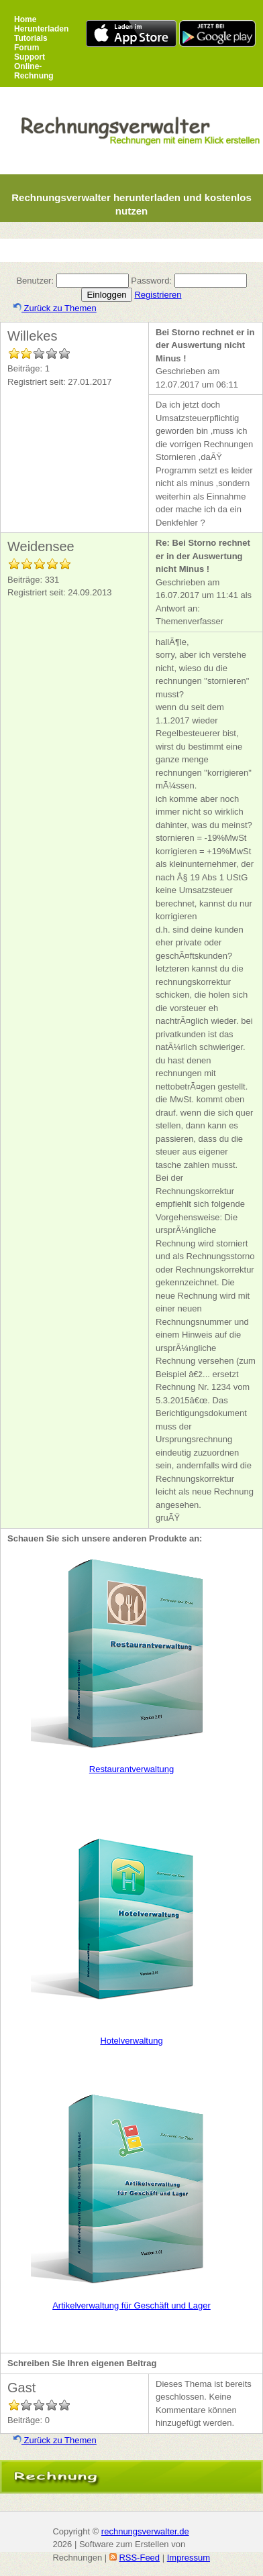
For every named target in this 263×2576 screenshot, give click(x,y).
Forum (26, 47)
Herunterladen (41, 29)
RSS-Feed (139, 2558)
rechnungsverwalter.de (145, 2531)
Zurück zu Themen (55, 308)
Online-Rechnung (34, 71)
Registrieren (157, 295)
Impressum (188, 2558)
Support (29, 57)
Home (25, 19)
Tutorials (31, 38)
